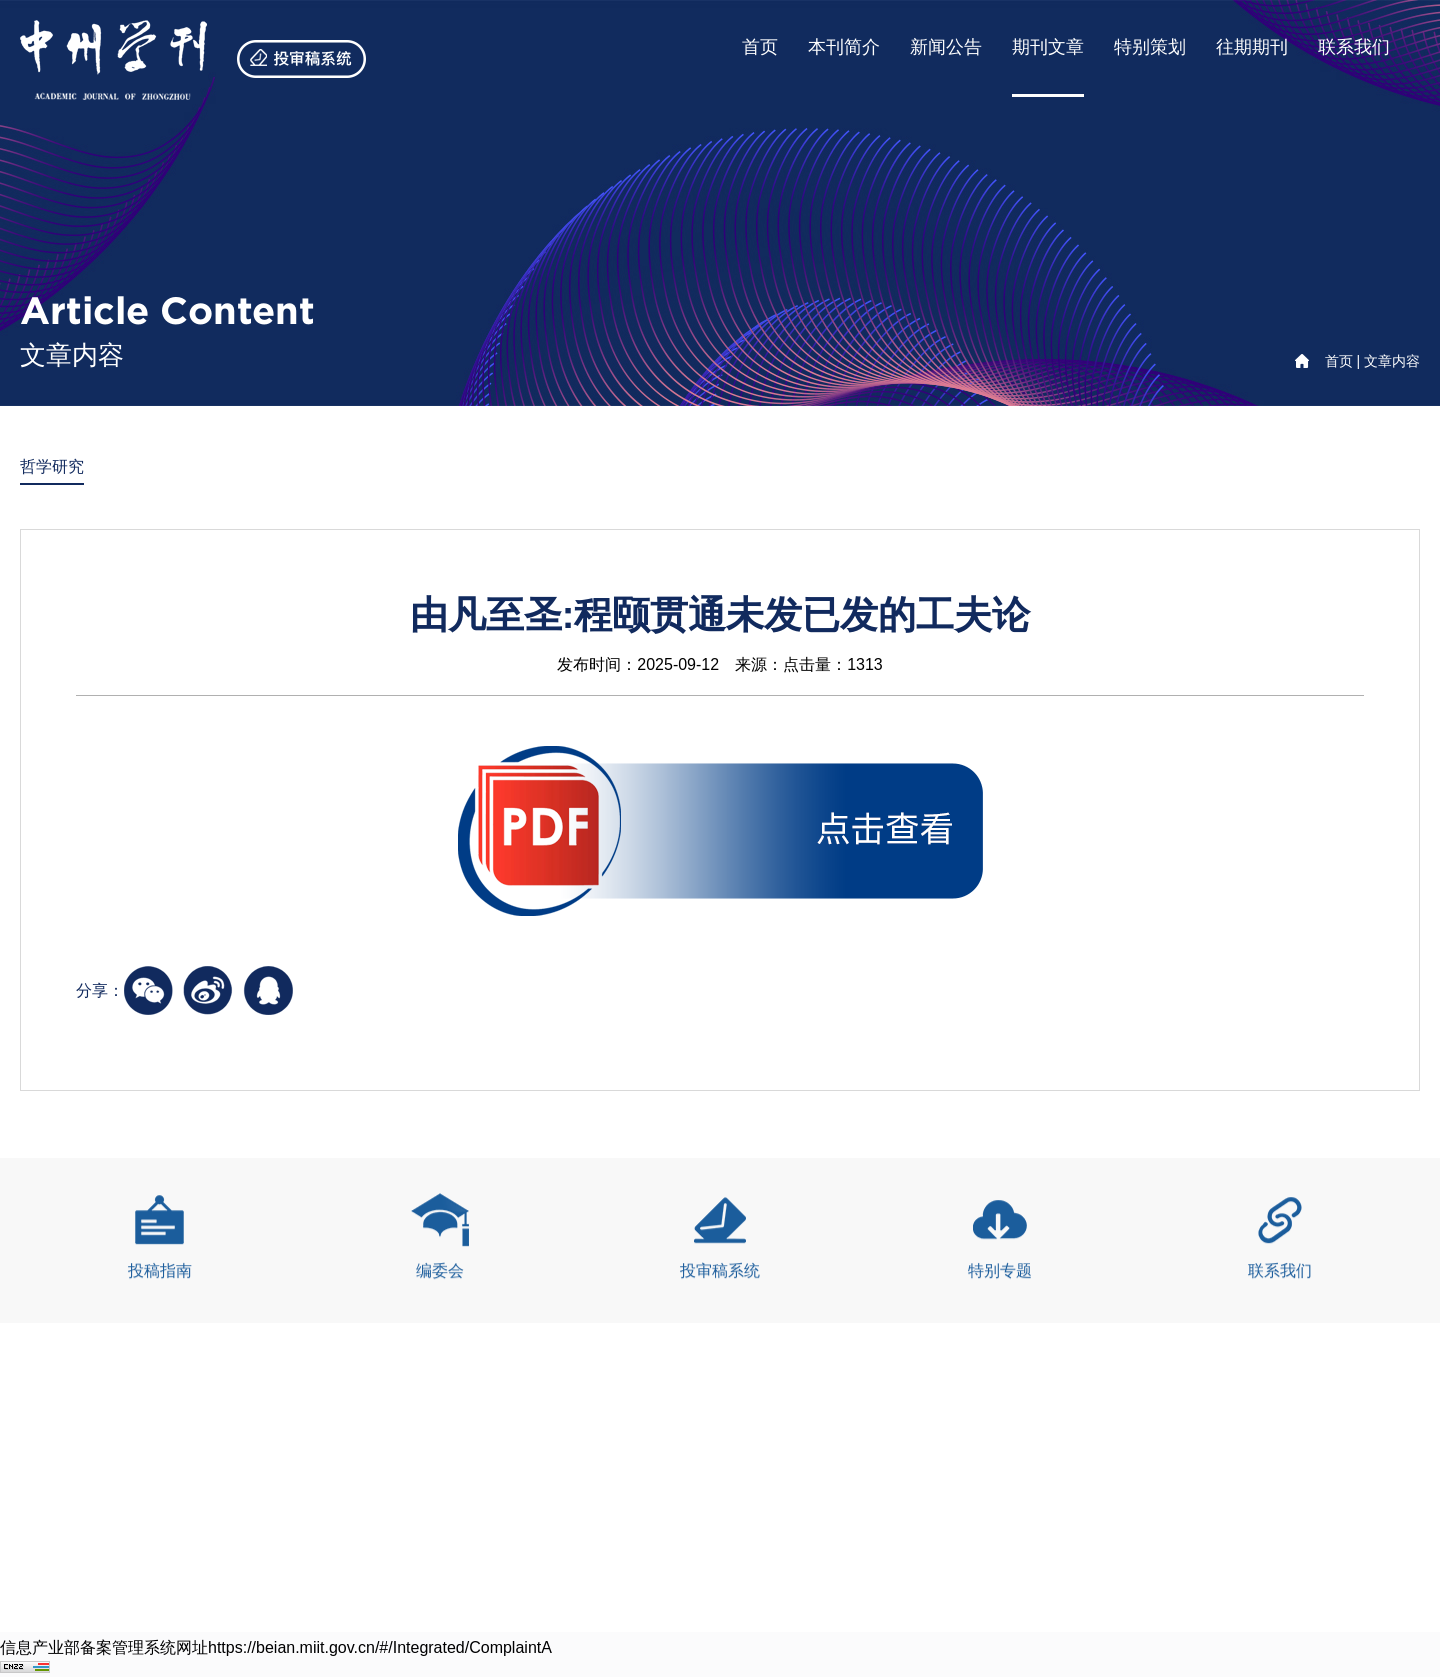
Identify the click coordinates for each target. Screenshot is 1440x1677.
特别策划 (1150, 47)
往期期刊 (1252, 47)
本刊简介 (844, 47)
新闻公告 (946, 47)
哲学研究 (52, 467)
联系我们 (1354, 47)
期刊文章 (1048, 47)
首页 (760, 47)
